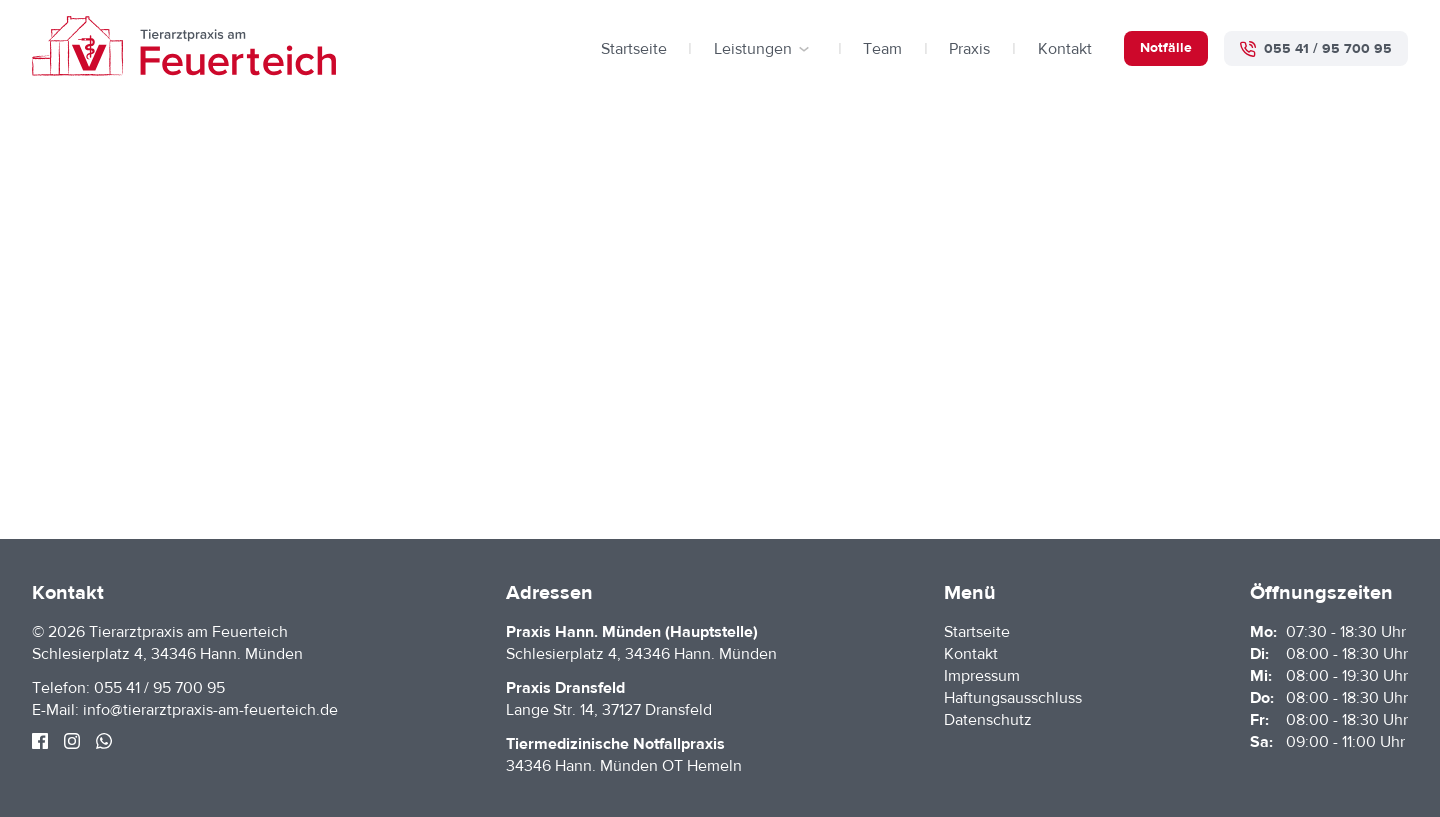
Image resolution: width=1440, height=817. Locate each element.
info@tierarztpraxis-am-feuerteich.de (210, 710)
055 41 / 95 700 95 (159, 688)
